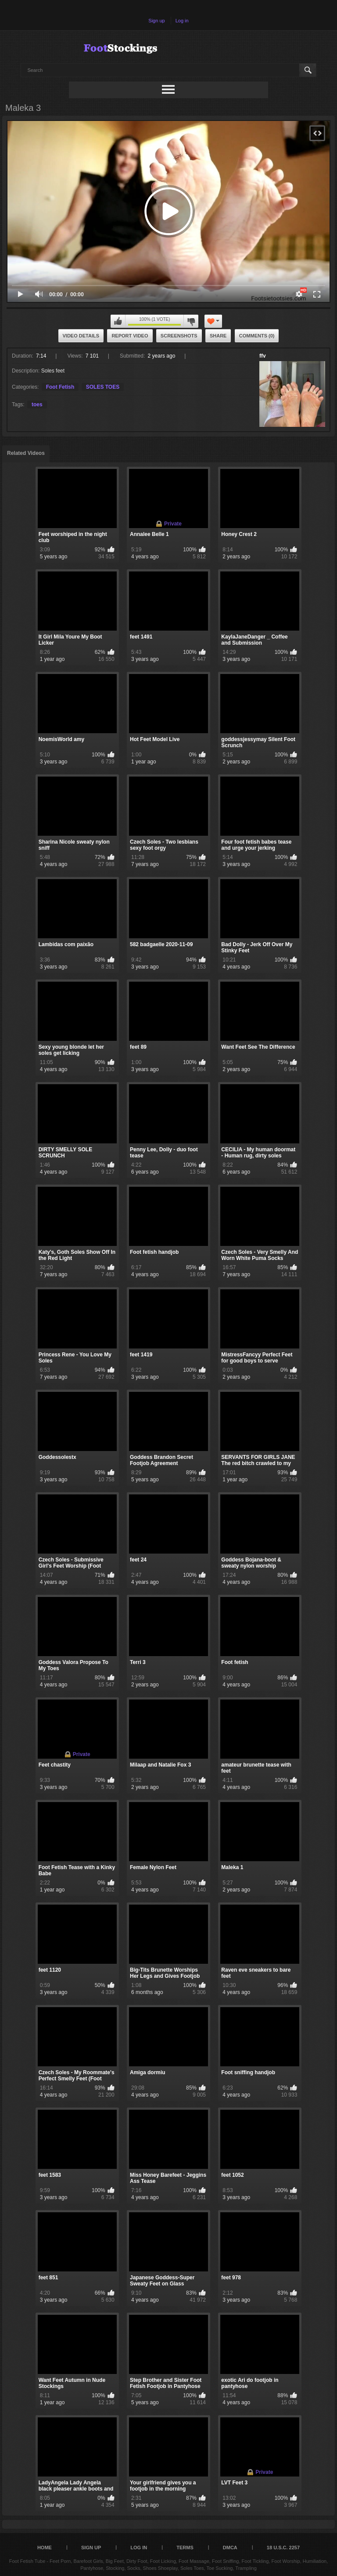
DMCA (230, 2547)
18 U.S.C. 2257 (283, 2547)
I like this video (118, 321)
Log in (182, 20)
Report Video (129, 335)
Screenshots (179, 335)
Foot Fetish (60, 387)
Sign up (156, 20)
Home (44, 2547)
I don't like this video (190, 321)
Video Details (81, 335)
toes (37, 404)
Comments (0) (257, 335)
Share (218, 335)
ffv (262, 356)
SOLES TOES (102, 387)
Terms (185, 2547)
